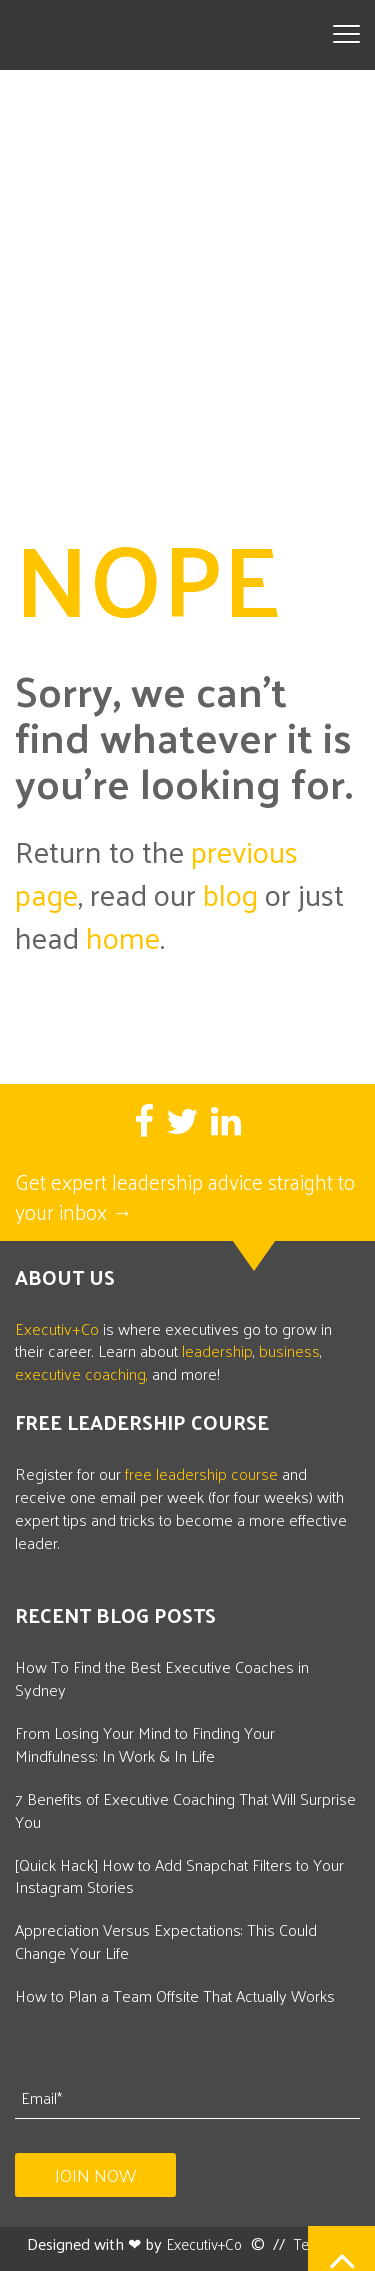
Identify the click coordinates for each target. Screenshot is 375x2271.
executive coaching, (81, 1350)
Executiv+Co (57, 1304)
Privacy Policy (233, 2253)
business (289, 1327)
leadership (217, 1327)
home (123, 913)
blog (230, 870)
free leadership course (201, 1450)
